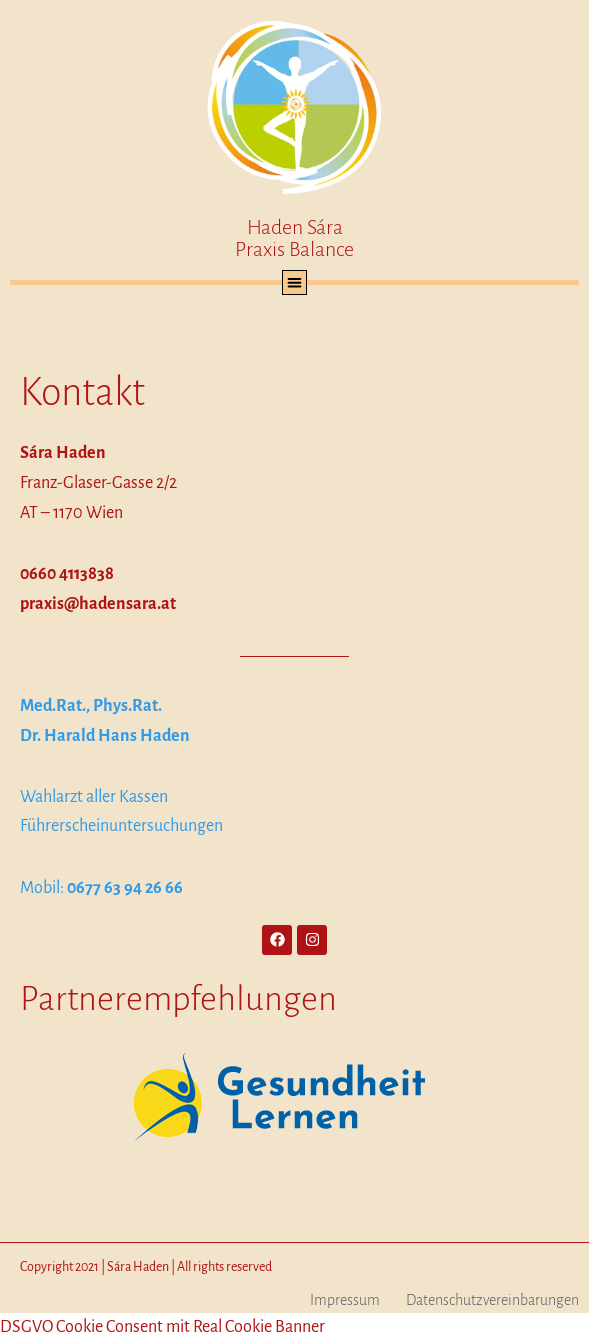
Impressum (345, 1300)
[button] (294, 282)
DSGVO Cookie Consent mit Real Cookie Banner (162, 1327)
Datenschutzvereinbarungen (492, 1300)
